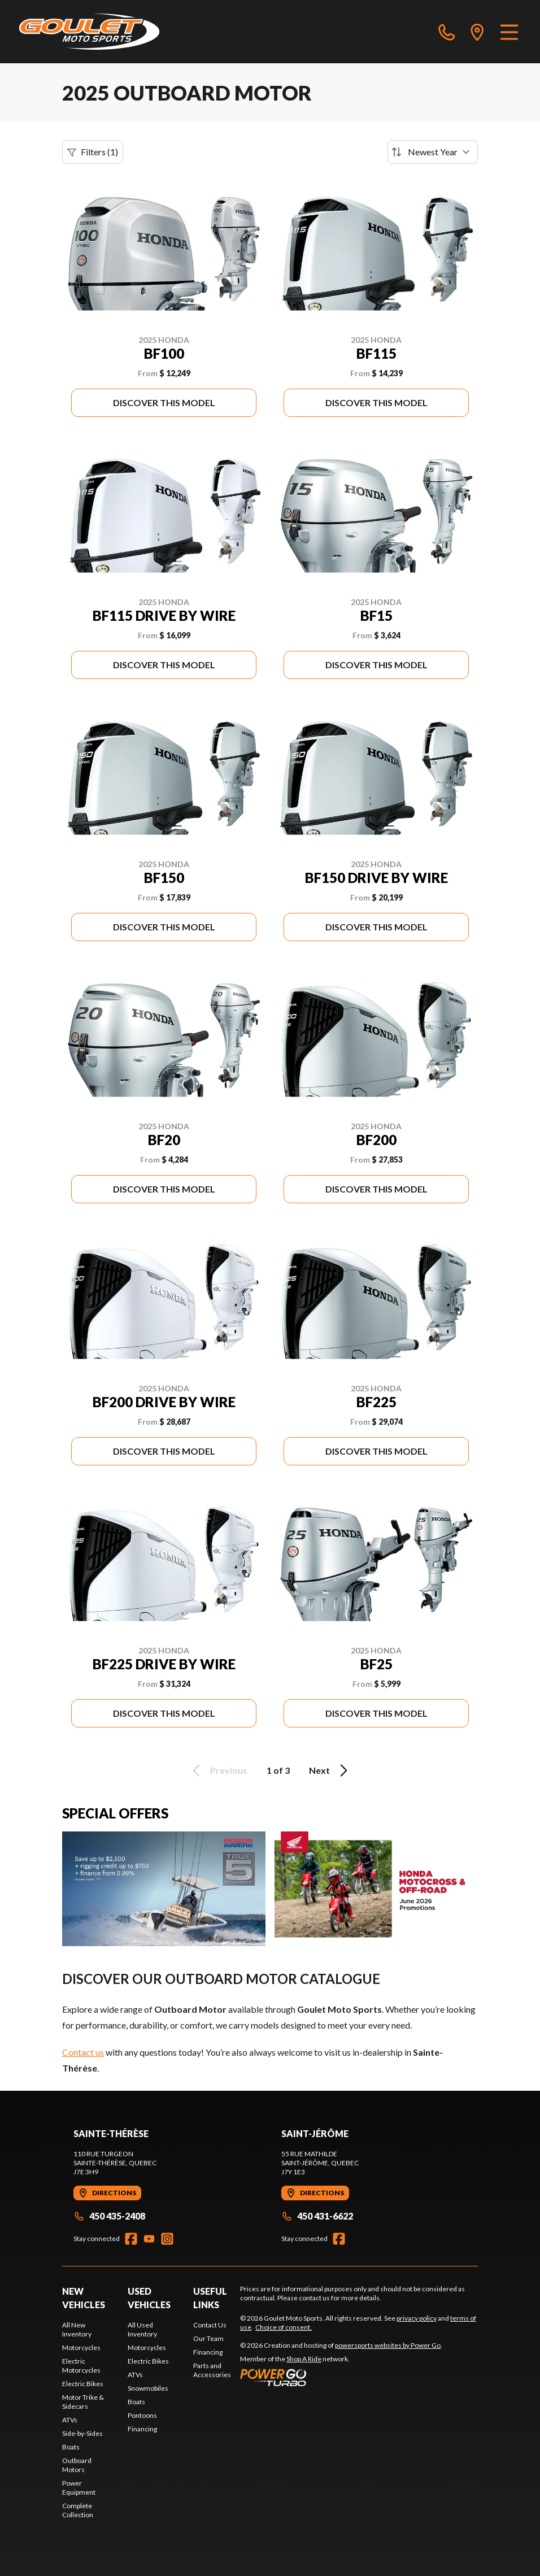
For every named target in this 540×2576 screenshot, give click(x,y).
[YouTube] (149, 2239)
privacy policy (417, 2318)
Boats (71, 2447)
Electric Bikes (82, 2383)
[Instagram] (167, 2239)
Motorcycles (81, 2347)
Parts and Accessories (212, 2370)
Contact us (83, 2052)
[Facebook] (131, 2239)
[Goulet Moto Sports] (88, 32)
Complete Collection (77, 2510)
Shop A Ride (303, 2359)
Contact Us (210, 2325)
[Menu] (509, 31)
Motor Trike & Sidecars (83, 2401)
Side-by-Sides (82, 2433)
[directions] (477, 31)
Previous (218, 1770)
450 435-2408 (109, 2216)
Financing (142, 2429)
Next (330, 1770)
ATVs (69, 2420)
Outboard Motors (77, 2465)
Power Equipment (78, 2487)
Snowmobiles (148, 2388)
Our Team (208, 2338)
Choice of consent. (283, 2327)
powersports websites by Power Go (388, 2345)
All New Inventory (77, 2329)
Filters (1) (92, 152)
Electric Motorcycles (81, 2365)
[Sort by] (432, 152)
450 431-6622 (317, 2216)
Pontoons (142, 2415)
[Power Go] (341, 2377)
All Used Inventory (142, 2329)
